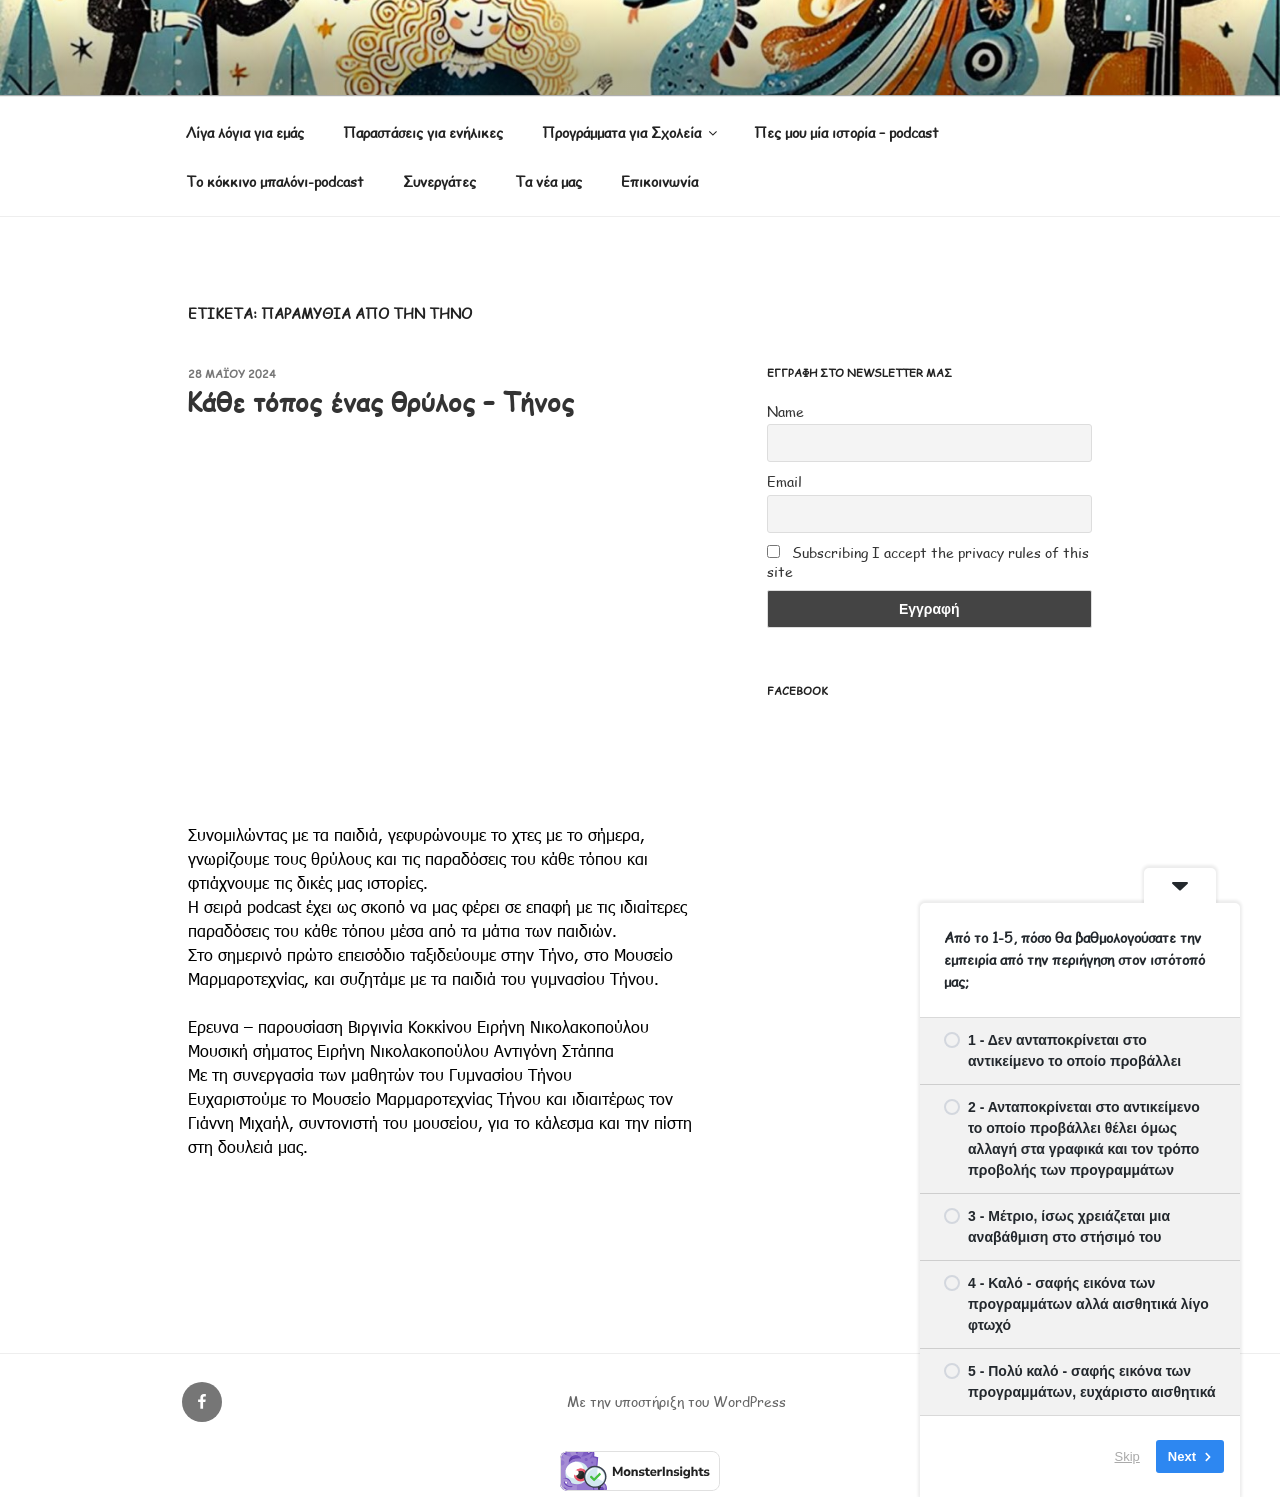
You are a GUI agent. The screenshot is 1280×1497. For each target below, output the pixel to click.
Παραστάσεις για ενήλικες (423, 132)
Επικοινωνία (659, 181)
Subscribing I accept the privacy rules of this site (928, 562)
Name (785, 411)
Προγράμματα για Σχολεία (631, 132)
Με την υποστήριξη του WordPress (676, 1401)
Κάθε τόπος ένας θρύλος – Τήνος (380, 401)
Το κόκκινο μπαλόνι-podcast (275, 181)
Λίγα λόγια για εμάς (245, 132)
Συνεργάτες (439, 181)
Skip (1127, 1456)
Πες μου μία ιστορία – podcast (846, 132)
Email (784, 481)
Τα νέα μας (548, 181)
